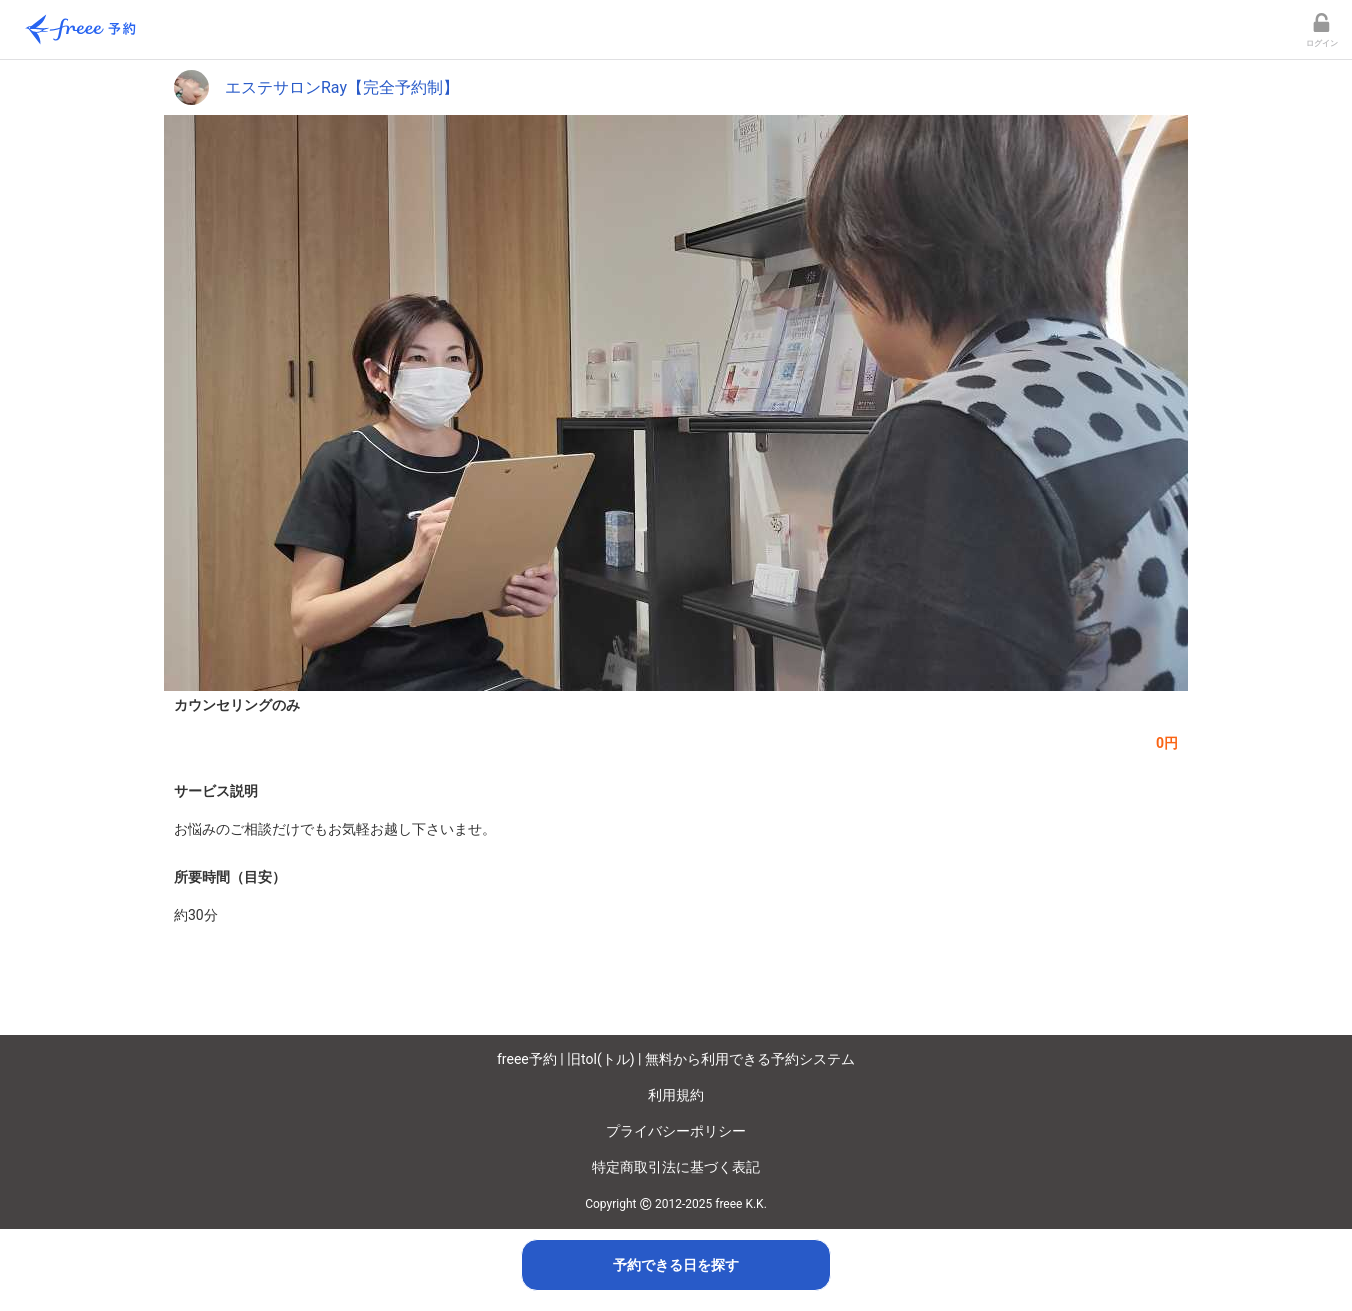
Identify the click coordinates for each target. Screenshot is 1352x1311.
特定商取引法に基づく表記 (676, 1167)
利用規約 (676, 1095)
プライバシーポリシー (676, 1131)
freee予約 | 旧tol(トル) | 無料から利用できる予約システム (676, 1059)
